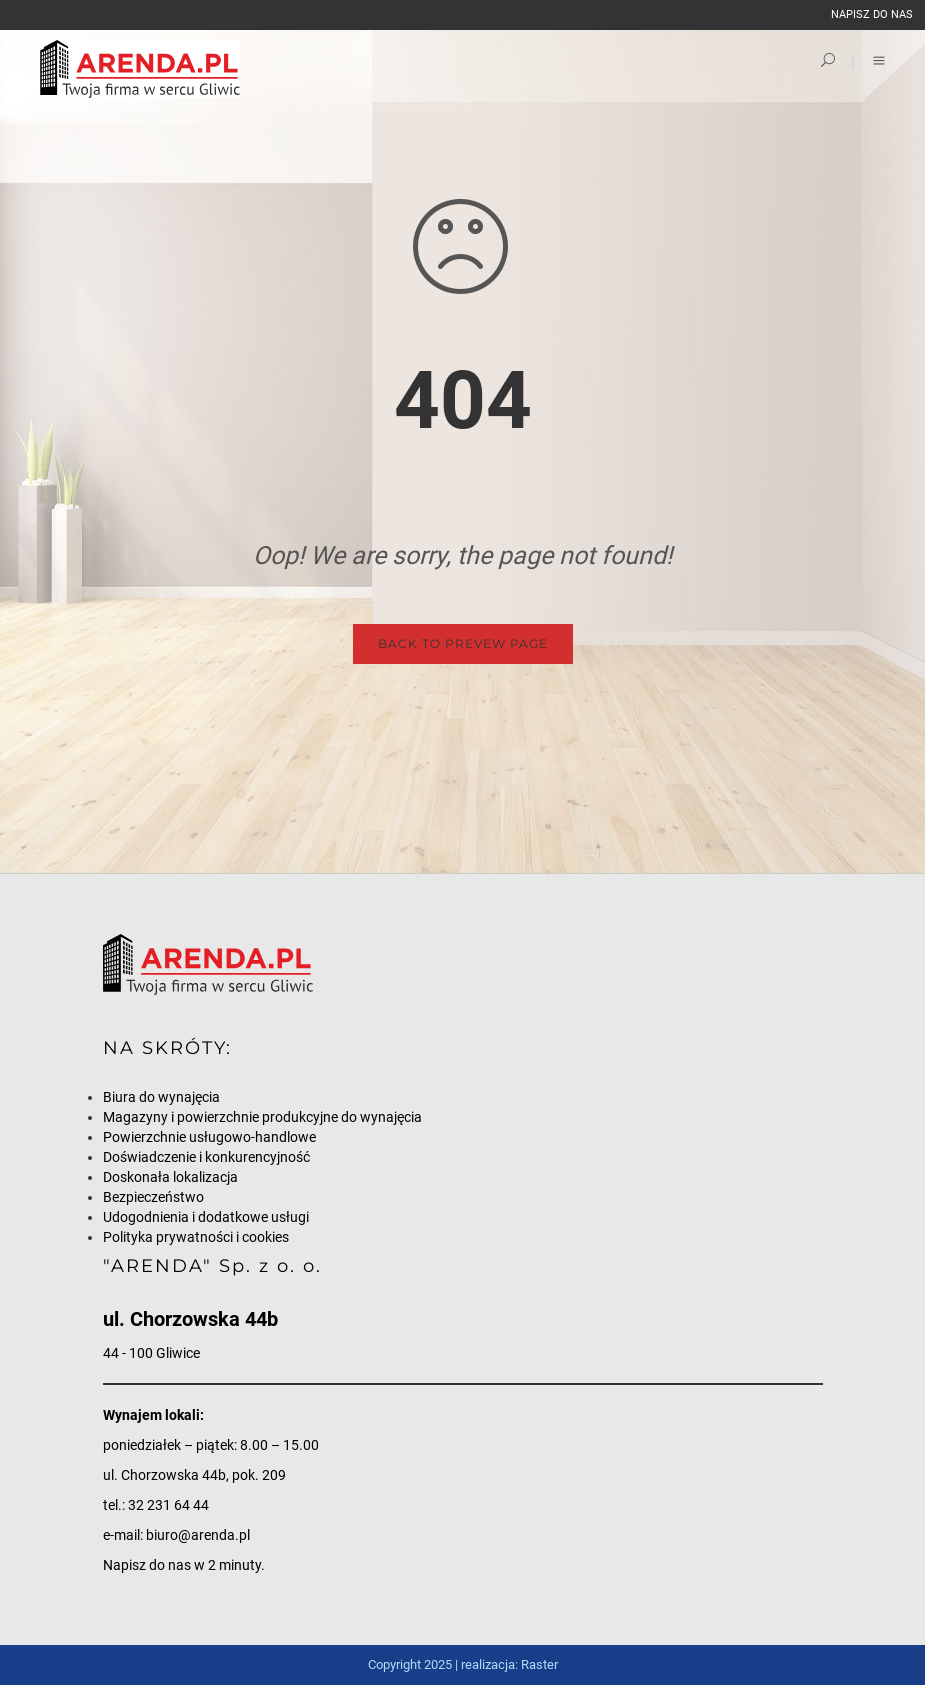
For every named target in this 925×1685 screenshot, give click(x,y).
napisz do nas (872, 14)
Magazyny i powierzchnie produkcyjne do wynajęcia (262, 1117)
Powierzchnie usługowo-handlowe (209, 1137)
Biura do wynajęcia (161, 1097)
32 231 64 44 (168, 1505)
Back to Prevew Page (463, 643)
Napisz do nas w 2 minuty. (184, 1565)
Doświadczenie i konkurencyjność (206, 1157)
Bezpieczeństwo (153, 1197)
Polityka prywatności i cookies (196, 1237)
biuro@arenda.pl (198, 1535)
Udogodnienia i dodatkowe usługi (206, 1217)
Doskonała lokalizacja (170, 1177)
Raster (539, 1664)
